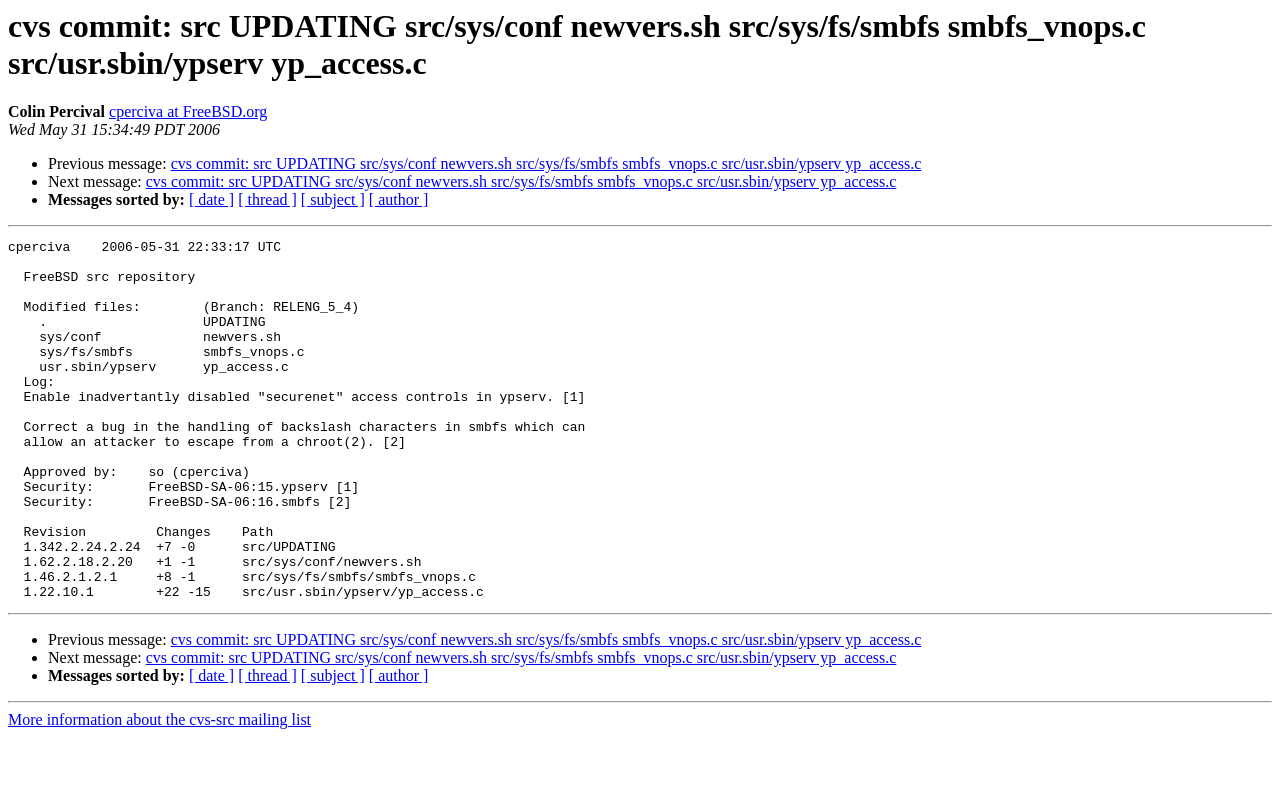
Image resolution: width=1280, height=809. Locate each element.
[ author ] (399, 199)
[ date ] (211, 199)
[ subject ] (333, 199)
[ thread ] (267, 199)
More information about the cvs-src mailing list (159, 791)
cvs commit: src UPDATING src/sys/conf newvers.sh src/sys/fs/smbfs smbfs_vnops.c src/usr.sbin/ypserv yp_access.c (546, 163)
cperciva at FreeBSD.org (188, 111)
